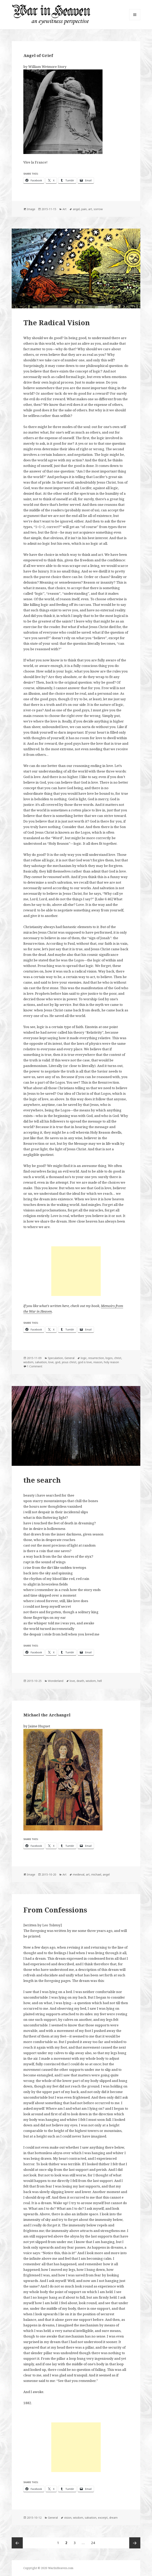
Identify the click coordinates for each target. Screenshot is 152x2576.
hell (99, 1681)
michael (96, 1874)
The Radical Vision (56, 322)
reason (97, 1362)
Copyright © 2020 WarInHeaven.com (48, 2568)
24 (94, 2541)
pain (84, 209)
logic (84, 1358)
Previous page (17, 2542)
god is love (85, 1362)
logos (109, 1358)
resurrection (96, 1358)
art (90, 209)
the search (42, 1480)
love (51, 1362)
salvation (41, 1362)
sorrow (98, 209)
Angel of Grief (38, 55)
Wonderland (55, 1681)
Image (31, 209)
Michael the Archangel (46, 1715)
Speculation (55, 1358)
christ (117, 1358)
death (80, 1681)
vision (67, 2517)
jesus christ (69, 1362)
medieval (78, 1874)
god (57, 1362)
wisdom (28, 1362)
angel (76, 209)
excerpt (103, 2517)
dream (113, 2517)
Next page (134, 2542)
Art (64, 209)
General (69, 1358)
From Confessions (55, 1909)
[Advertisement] (76, 1271)
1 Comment (34, 1366)
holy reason (111, 1362)
